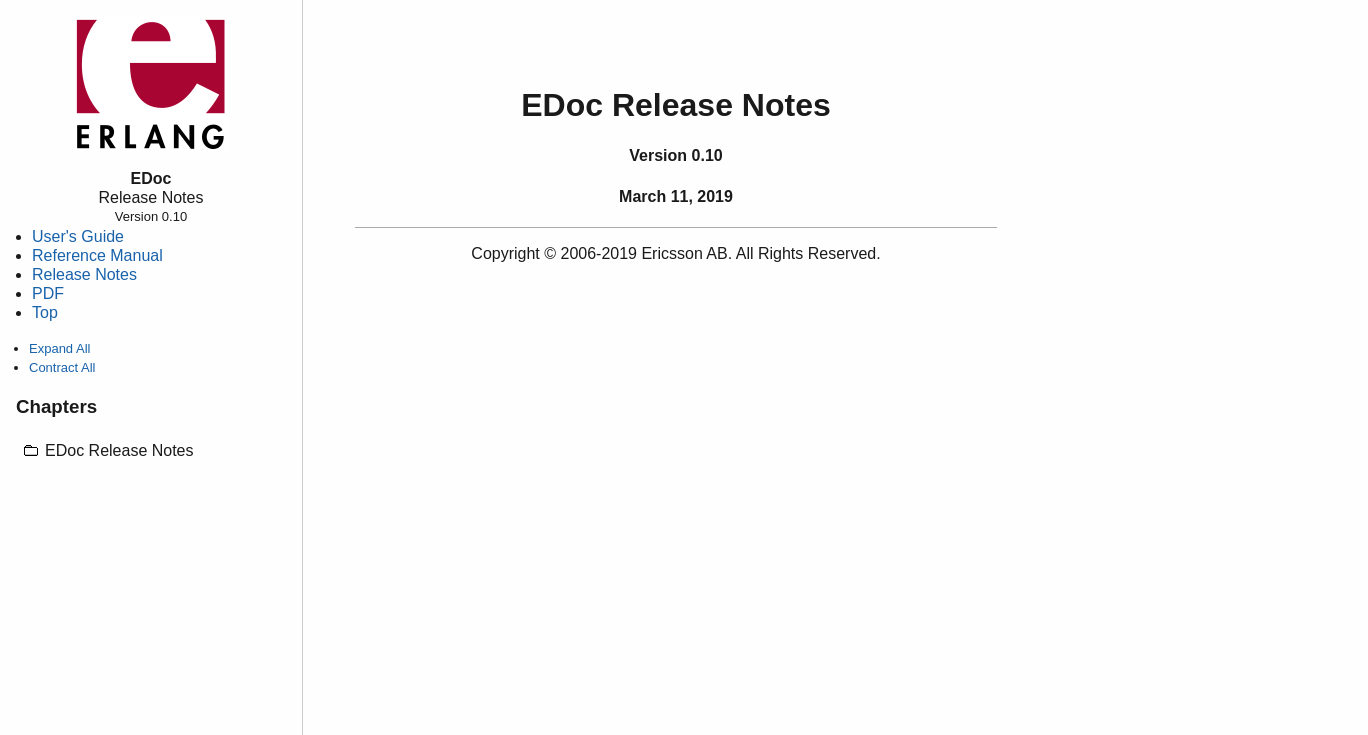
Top (45, 312)
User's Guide (78, 236)
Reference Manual (97, 255)
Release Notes (84, 274)
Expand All (59, 348)
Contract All (62, 367)
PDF (48, 293)
